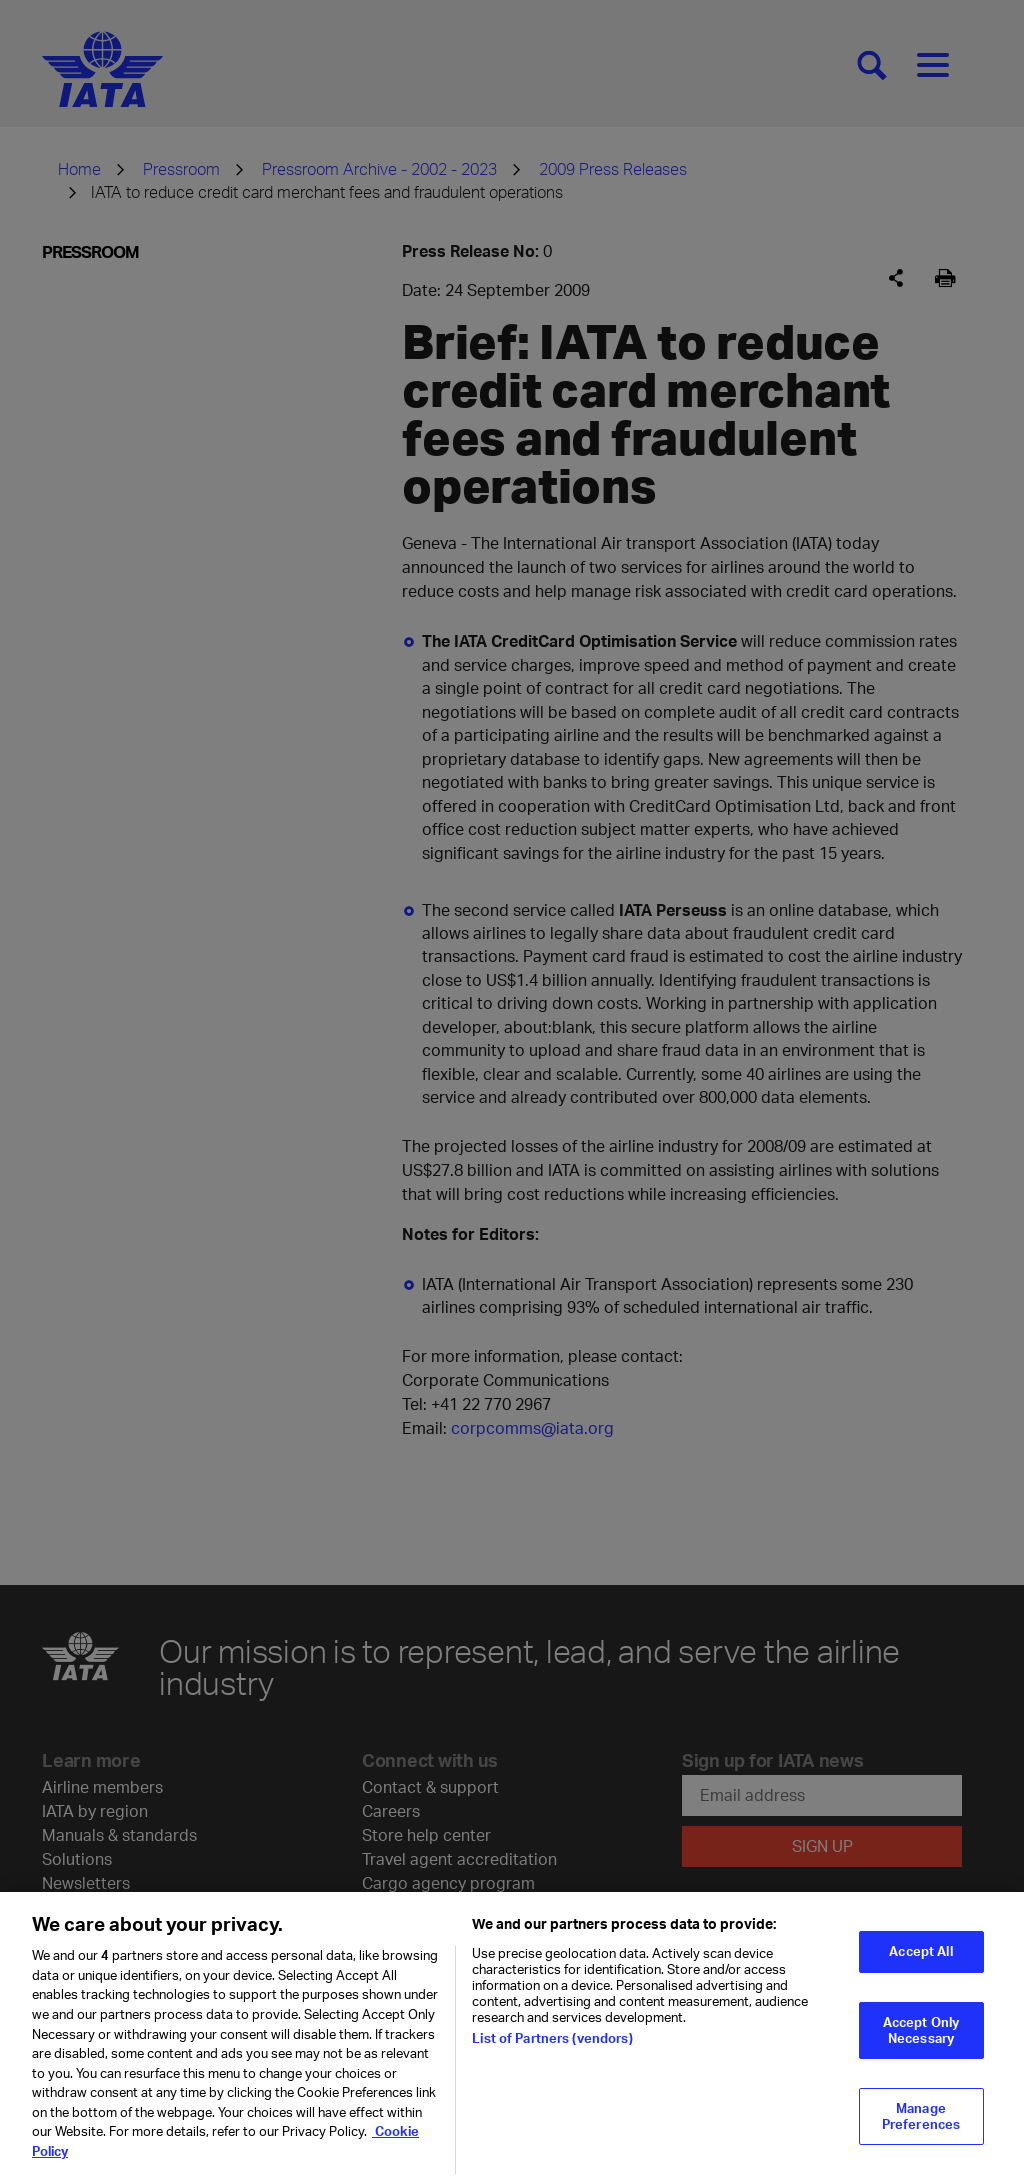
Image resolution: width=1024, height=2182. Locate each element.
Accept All (920, 1959)
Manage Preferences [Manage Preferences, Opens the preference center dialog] (921, 2124)
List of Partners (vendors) (552, 2046)
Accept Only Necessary (921, 2038)
